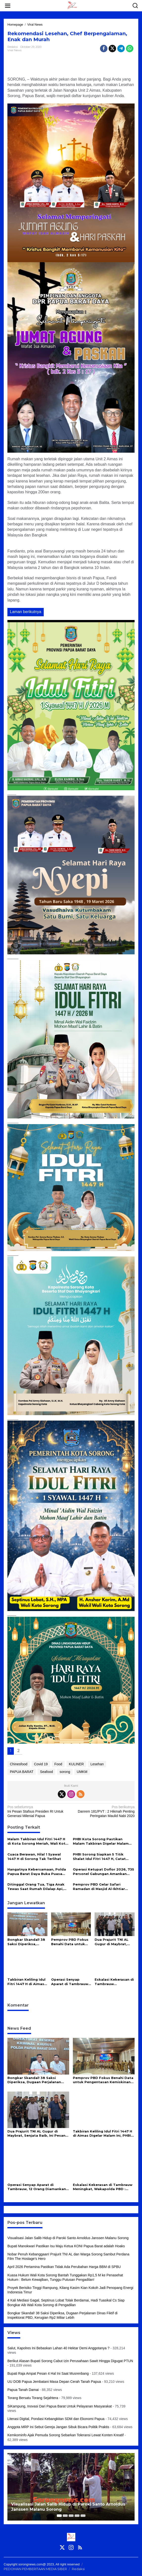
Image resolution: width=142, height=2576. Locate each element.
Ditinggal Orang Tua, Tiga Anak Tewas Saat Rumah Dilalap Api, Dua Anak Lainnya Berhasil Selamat (35, 1886)
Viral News (14, 50)
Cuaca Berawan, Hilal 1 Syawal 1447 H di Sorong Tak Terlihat (34, 1856)
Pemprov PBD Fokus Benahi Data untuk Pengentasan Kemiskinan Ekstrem (69, 1942)
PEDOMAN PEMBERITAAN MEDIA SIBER (35, 2569)
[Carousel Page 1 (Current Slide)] (59, 2515)
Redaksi (78, 2569)
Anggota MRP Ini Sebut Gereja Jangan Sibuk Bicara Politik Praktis (58, 2427)
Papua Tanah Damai (23, 2390)
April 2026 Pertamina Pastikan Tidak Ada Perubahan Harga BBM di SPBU (64, 2267)
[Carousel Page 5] (83, 2515)
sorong (65, 1772)
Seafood (46, 1772)
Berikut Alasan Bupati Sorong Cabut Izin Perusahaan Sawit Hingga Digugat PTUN (70, 2361)
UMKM (82, 1772)
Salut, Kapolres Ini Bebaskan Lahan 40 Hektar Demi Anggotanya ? (58, 2348)
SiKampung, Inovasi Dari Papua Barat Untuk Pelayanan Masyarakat (59, 2406)
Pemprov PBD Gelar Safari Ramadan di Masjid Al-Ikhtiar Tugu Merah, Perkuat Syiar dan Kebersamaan (100, 1886)
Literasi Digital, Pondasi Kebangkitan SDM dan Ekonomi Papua (55, 2419)
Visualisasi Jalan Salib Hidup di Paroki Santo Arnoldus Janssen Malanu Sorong (68, 2238)
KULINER (76, 1764)
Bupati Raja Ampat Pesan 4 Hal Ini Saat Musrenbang (48, 2373)
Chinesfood (18, 1764)
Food (58, 1764)
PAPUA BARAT (21, 1772)
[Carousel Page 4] (77, 2515)
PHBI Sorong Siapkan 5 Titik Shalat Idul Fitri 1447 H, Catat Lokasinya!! (99, 1856)
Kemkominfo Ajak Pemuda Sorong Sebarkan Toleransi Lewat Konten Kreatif (65, 2435)
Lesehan (97, 1764)
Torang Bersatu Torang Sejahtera (32, 2398)
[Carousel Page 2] (65, 2515)
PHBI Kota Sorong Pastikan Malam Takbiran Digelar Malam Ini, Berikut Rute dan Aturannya (101, 1841)
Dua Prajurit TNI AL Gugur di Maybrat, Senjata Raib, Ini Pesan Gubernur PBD (113, 1942)
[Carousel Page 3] (71, 2515)
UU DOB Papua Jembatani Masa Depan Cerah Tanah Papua (54, 2382)
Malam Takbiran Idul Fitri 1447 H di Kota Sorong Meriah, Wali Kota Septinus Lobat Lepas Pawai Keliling (37, 1841)
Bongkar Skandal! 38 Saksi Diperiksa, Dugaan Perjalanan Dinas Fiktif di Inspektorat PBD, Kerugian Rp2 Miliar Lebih (26, 1942)
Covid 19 (41, 1764)
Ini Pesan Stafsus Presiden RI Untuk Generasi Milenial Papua (37, 1811)
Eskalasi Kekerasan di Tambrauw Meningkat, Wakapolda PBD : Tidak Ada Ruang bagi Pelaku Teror (114, 1981)
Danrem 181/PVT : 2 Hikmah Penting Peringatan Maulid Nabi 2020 (104, 1811)
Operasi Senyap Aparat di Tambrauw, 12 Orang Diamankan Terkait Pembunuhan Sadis (70, 1981)
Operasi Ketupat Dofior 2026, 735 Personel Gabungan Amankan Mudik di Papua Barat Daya (103, 1871)
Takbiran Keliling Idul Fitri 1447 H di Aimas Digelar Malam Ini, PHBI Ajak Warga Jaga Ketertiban (27, 1981)
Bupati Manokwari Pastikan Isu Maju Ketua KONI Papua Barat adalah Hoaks (66, 2246)
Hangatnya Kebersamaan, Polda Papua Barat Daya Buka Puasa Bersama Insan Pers (36, 1871)
